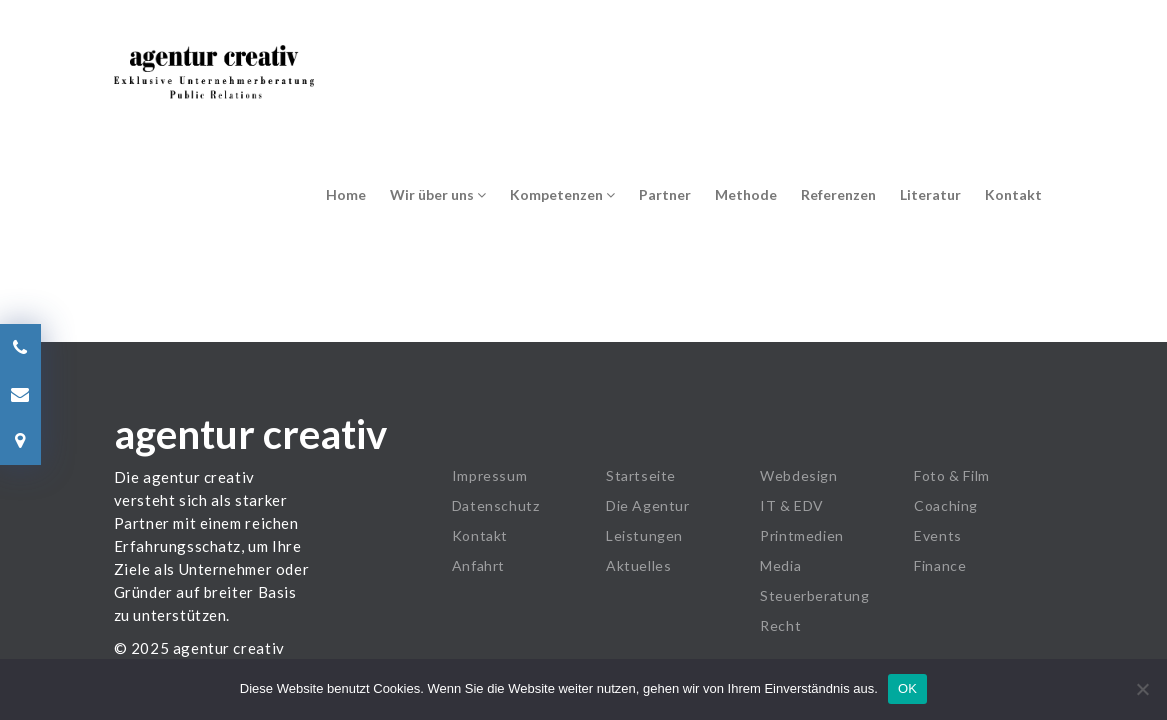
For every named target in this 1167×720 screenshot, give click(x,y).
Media (780, 565)
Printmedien (802, 535)
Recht (780, 625)
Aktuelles (638, 565)
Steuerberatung (814, 595)
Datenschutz (496, 505)
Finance (940, 565)
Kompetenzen (562, 194)
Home (346, 194)
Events (938, 535)
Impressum (489, 475)
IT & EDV (792, 505)
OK (907, 688)
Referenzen (838, 194)
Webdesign (798, 475)
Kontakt (1013, 194)
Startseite (641, 475)
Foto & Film (952, 475)
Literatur (930, 194)
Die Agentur (648, 505)
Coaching (946, 505)
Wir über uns (438, 194)
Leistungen (644, 535)
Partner (665, 194)
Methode (746, 194)
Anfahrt (478, 565)
